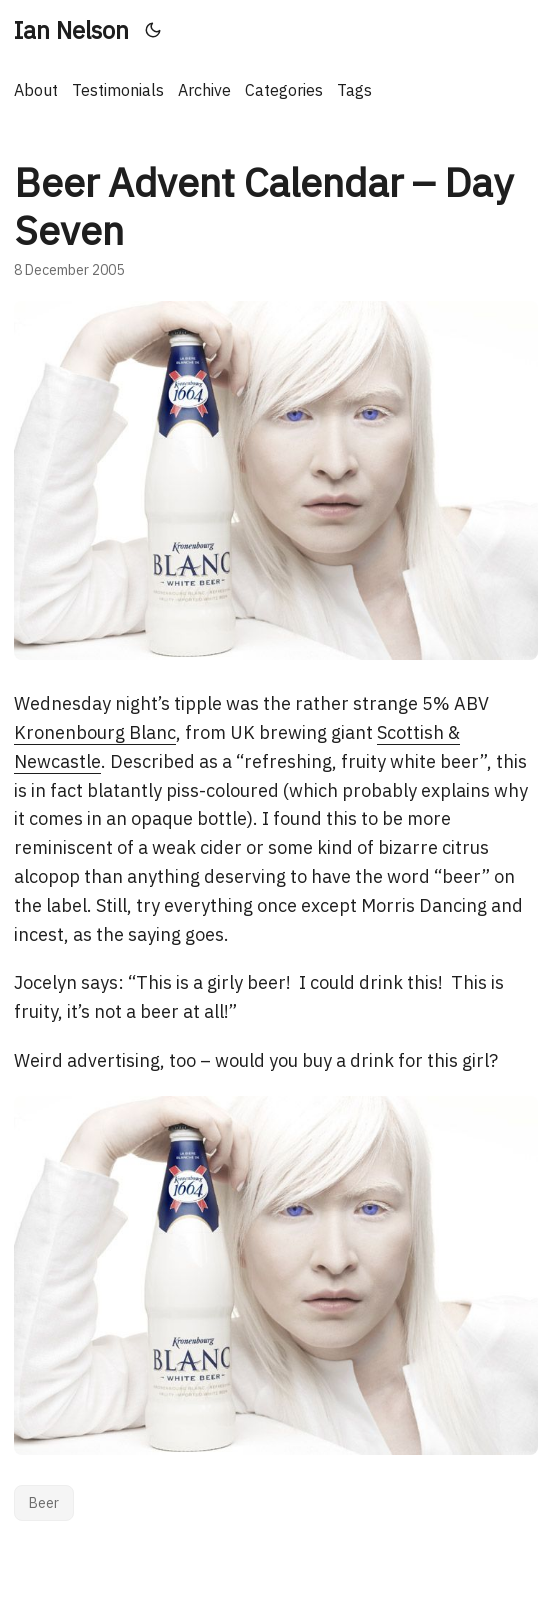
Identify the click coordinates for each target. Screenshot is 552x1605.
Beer (44, 1503)
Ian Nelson (71, 30)
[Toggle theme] (153, 30)
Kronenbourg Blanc (95, 732)
